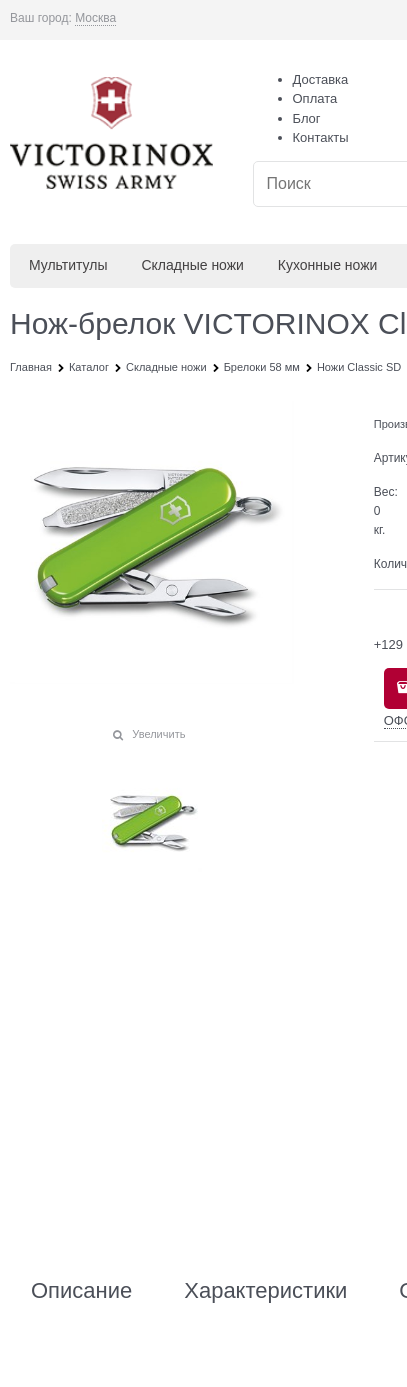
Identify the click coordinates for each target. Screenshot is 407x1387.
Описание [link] (81, 1291)
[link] (95, 18)
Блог (307, 118)
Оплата (315, 98)
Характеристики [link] (265, 1291)
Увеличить (158, 734)
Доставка (321, 79)
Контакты (321, 137)
